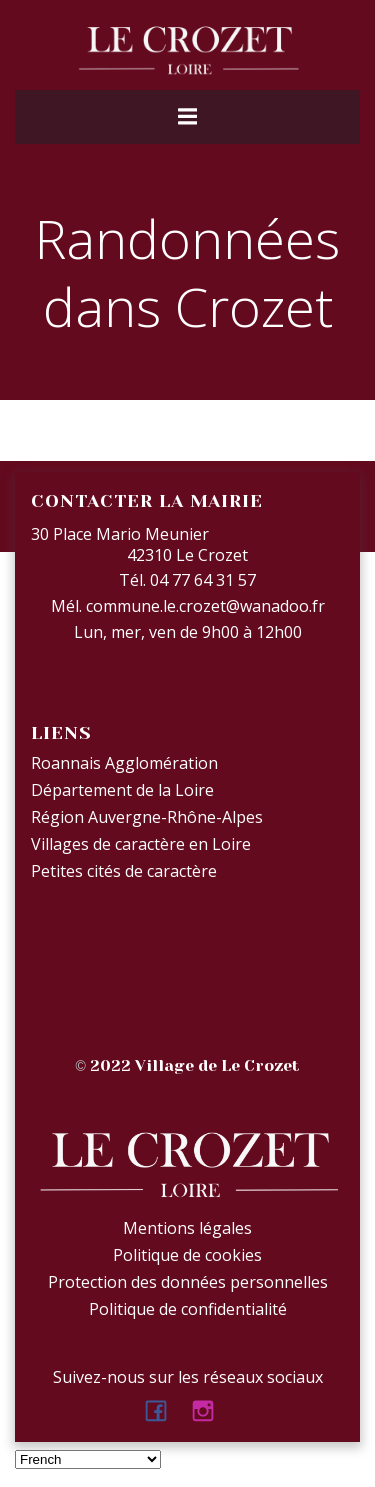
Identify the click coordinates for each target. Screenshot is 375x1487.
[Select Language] (88, 1459)
